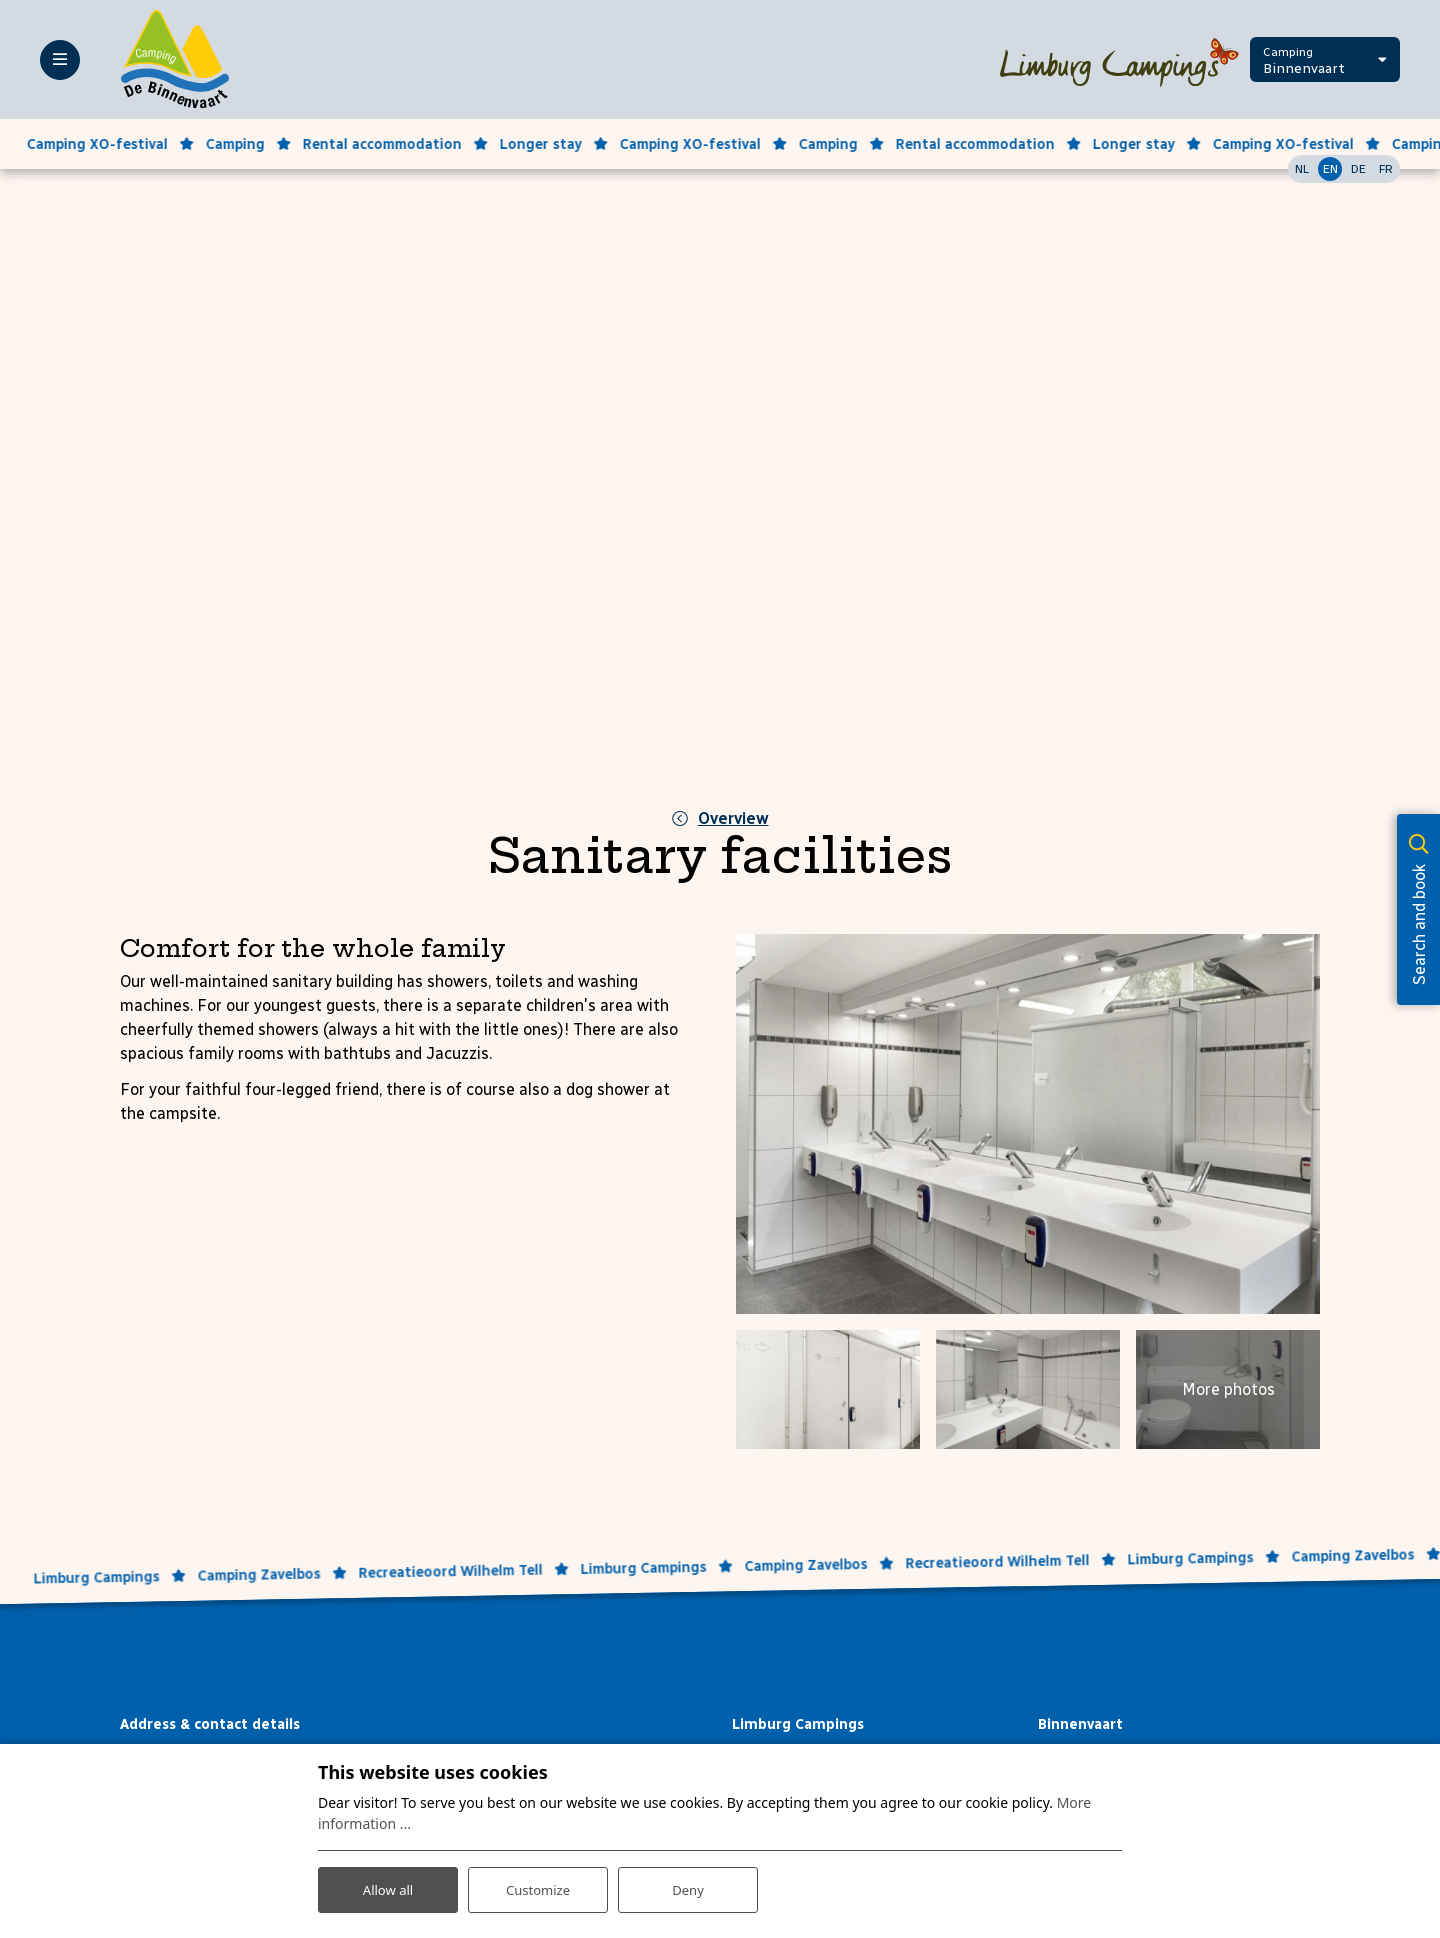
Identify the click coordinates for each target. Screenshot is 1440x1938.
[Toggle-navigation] (60, 60)
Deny (688, 1886)
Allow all (388, 1886)
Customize (538, 1886)
